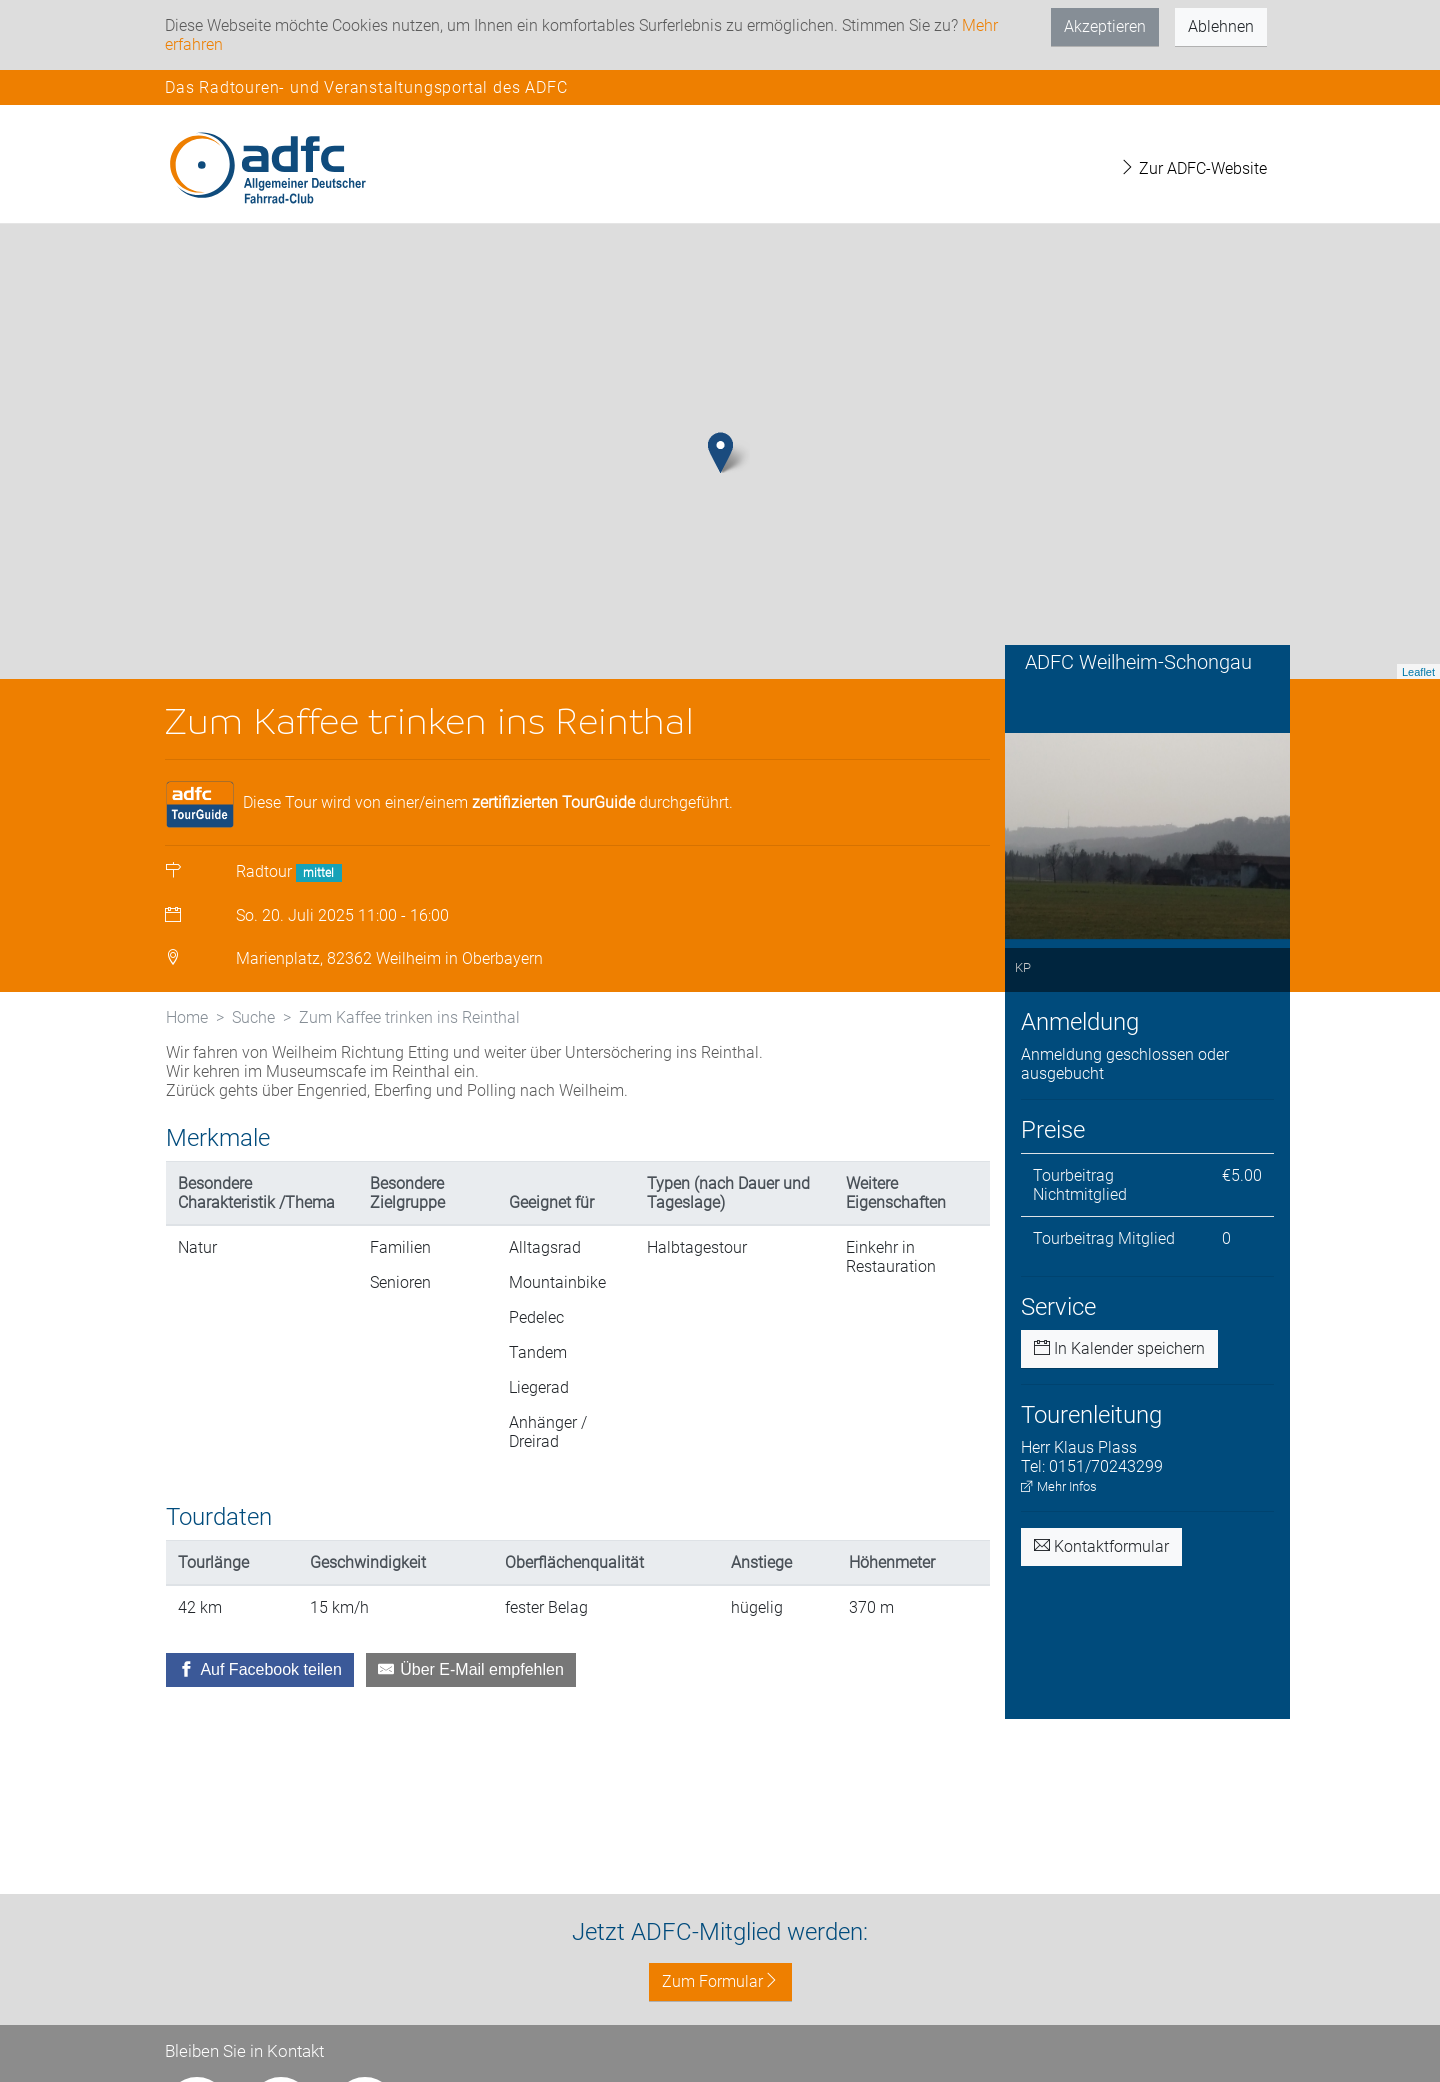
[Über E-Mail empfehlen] (471, 1714)
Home (187, 1061)
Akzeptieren (1105, 26)
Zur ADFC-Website (1193, 168)
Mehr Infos (1059, 1530)
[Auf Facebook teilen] (260, 1714)
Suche (253, 1061)
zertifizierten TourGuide (553, 846)
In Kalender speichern (1119, 1392)
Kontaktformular (1101, 1590)
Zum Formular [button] (720, 1981)
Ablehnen (1221, 26)
